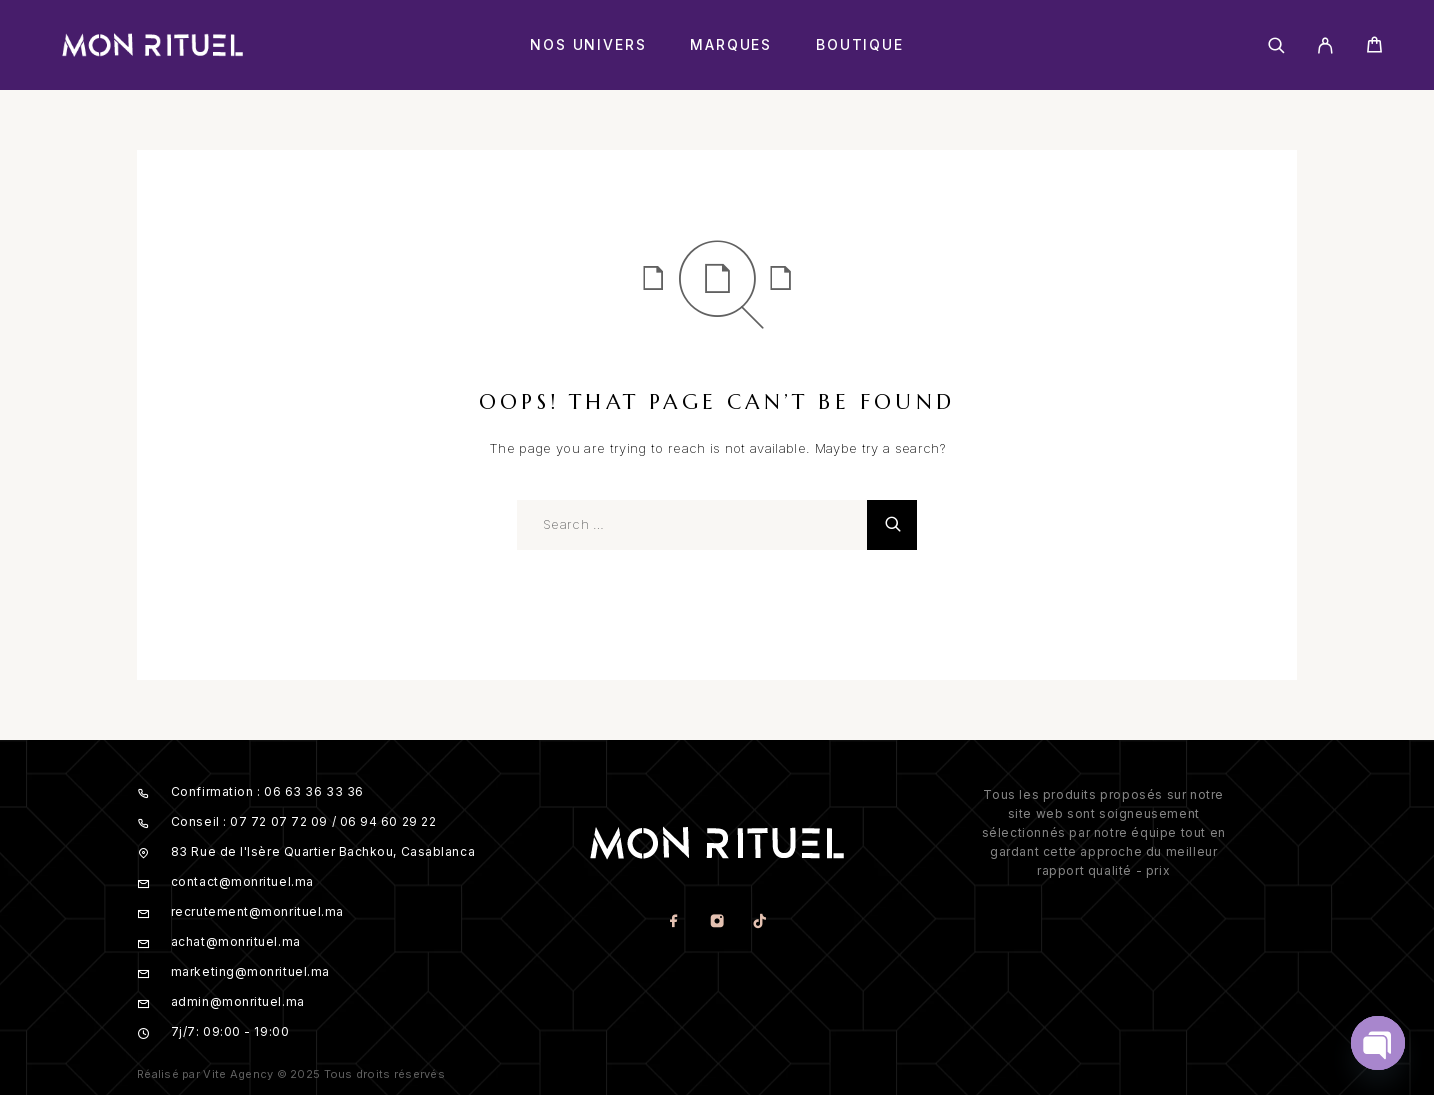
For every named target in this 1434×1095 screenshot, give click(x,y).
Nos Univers (588, 45)
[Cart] (1374, 47)
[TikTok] (759, 922)
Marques (731, 45)
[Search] (1276, 45)
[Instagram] (716, 922)
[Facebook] (673, 922)
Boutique (860, 45)
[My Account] (1325, 45)
